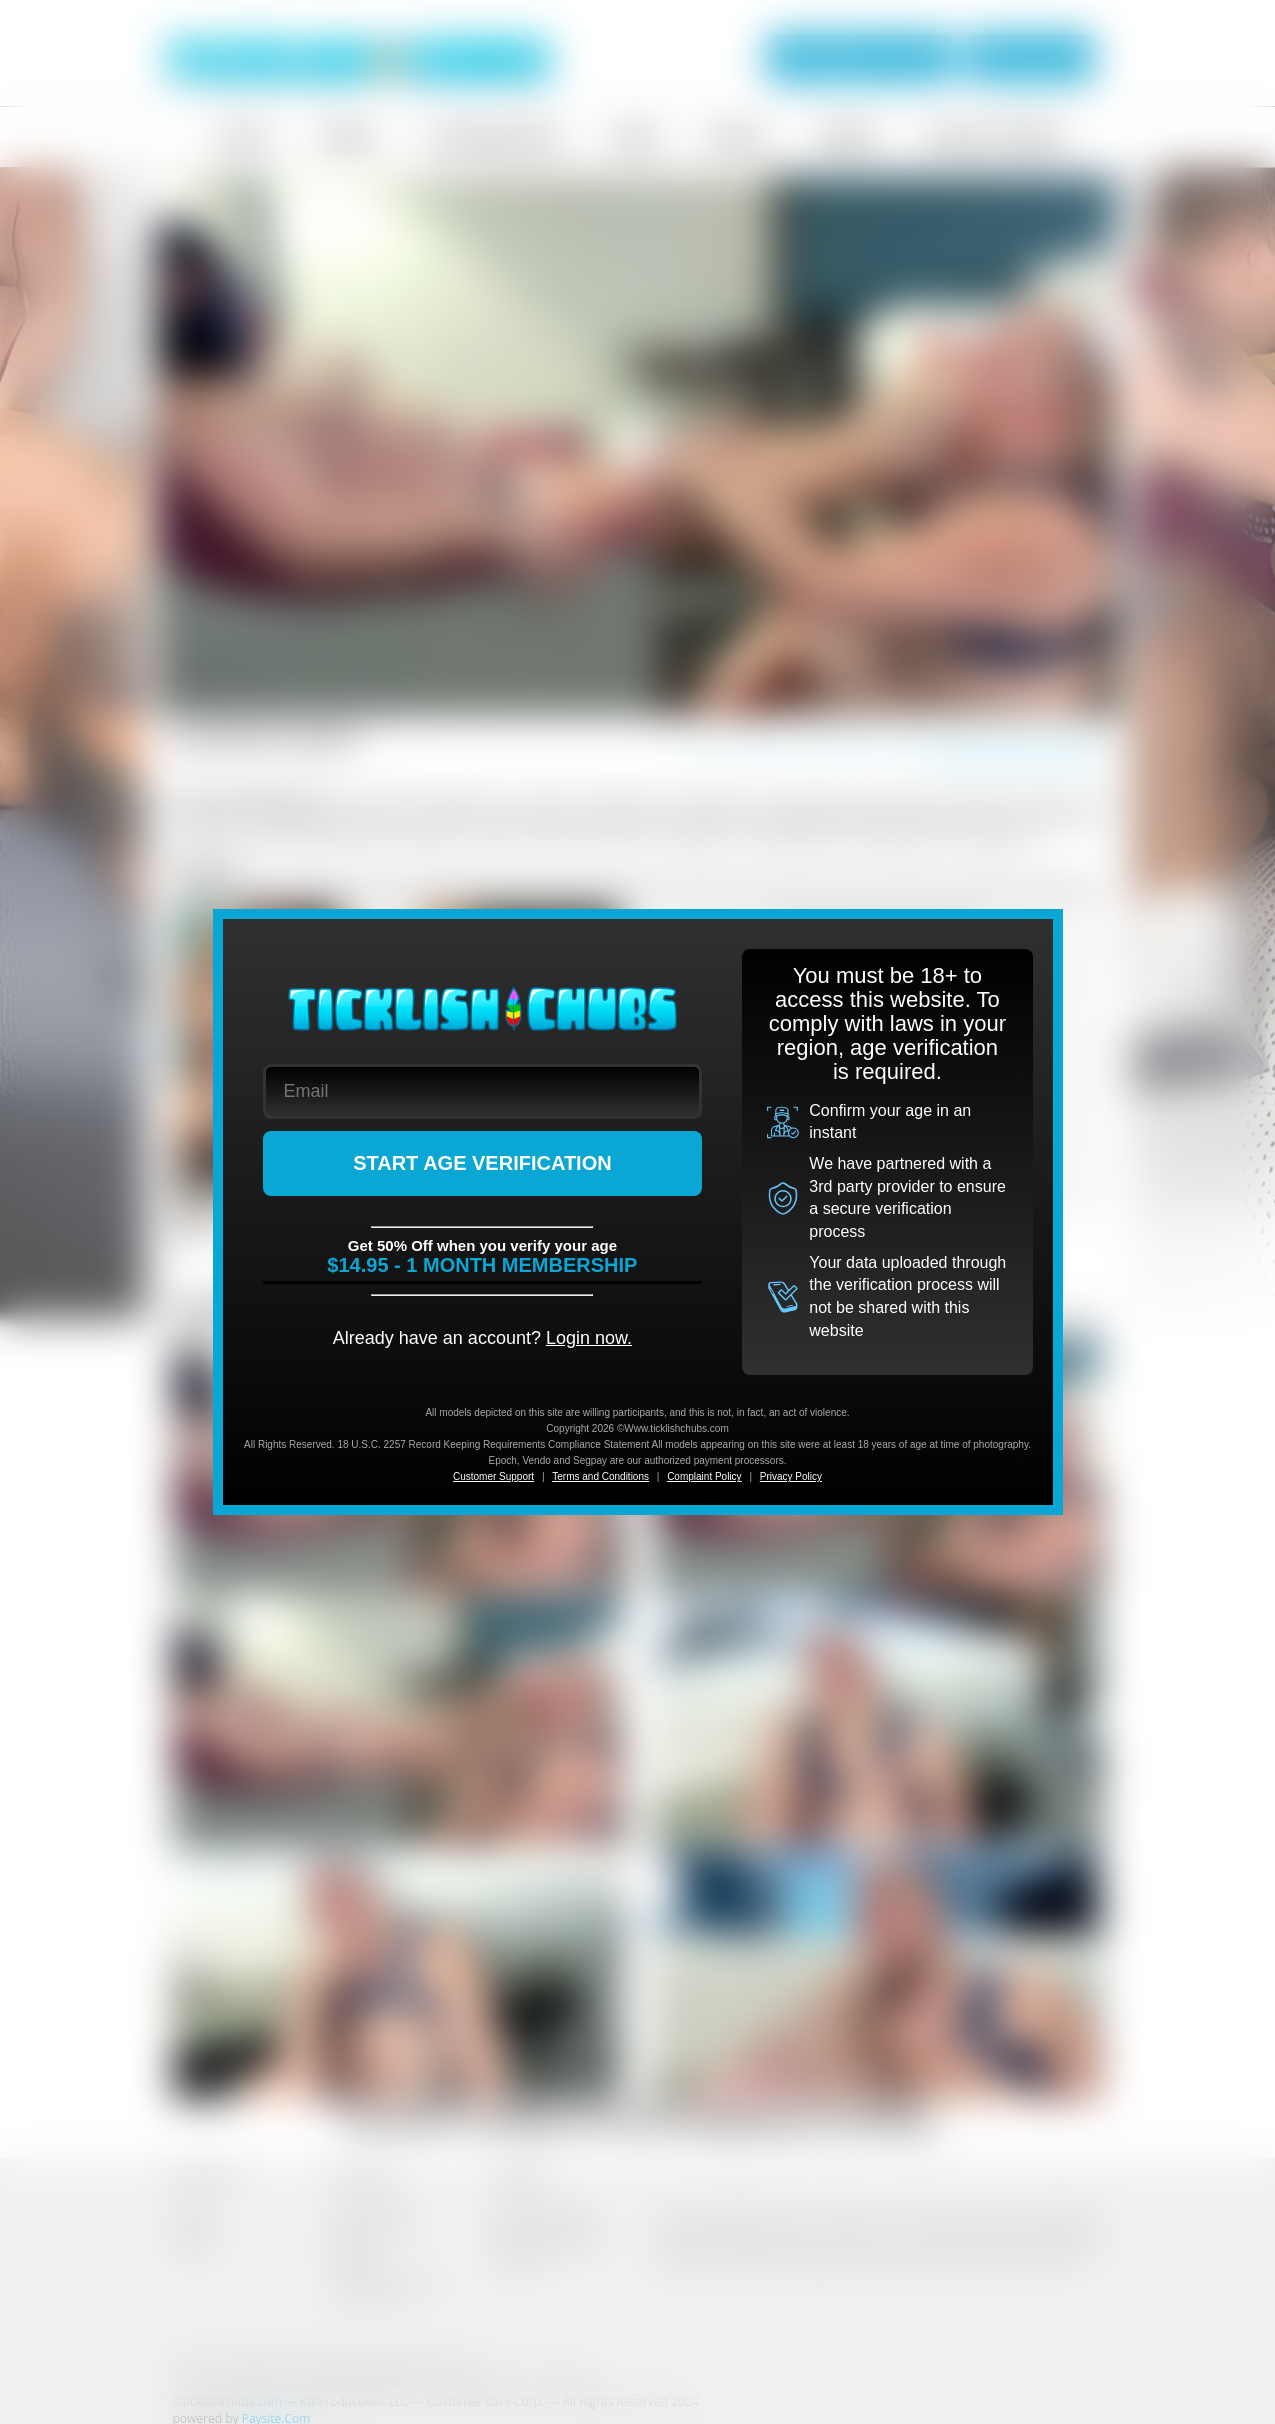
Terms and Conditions (600, 1476)
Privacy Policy (791, 1476)
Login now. (589, 1338)
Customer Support (493, 1476)
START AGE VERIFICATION (482, 1163)
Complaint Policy (704, 1476)
